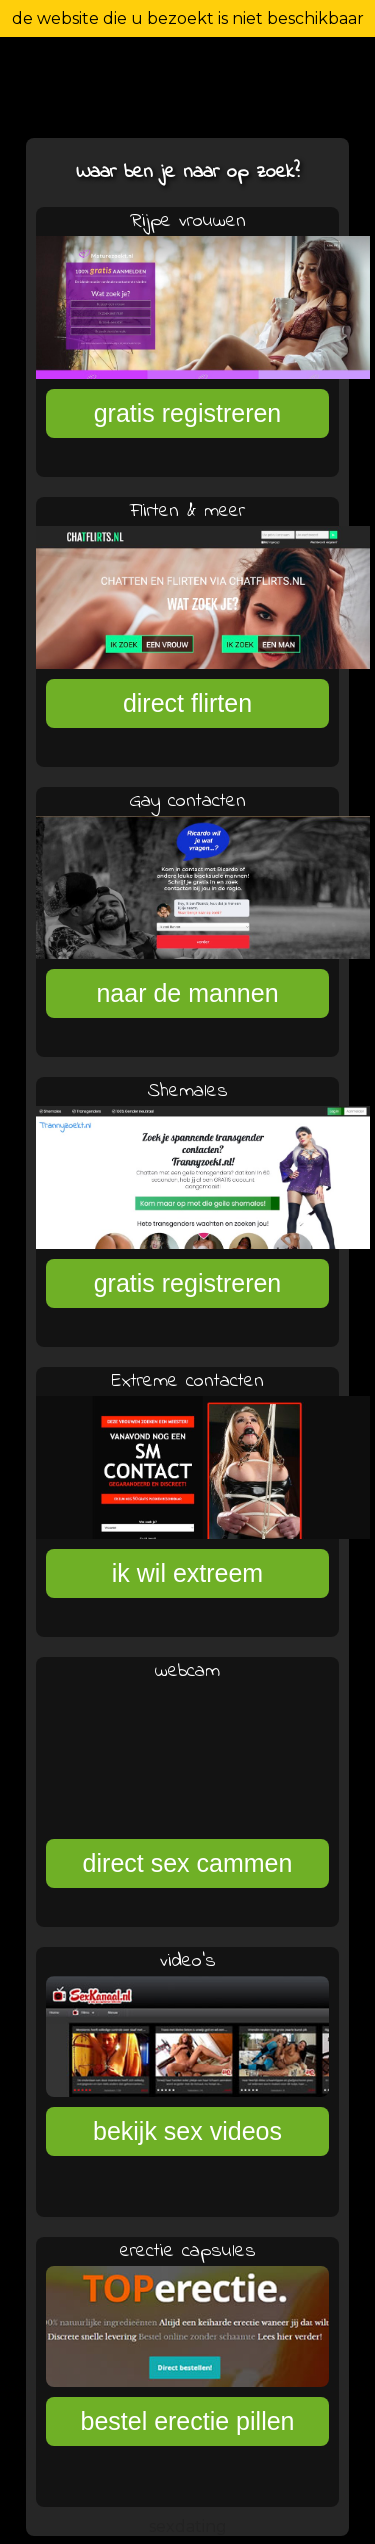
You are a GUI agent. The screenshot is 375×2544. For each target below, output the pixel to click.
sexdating (188, 2526)
